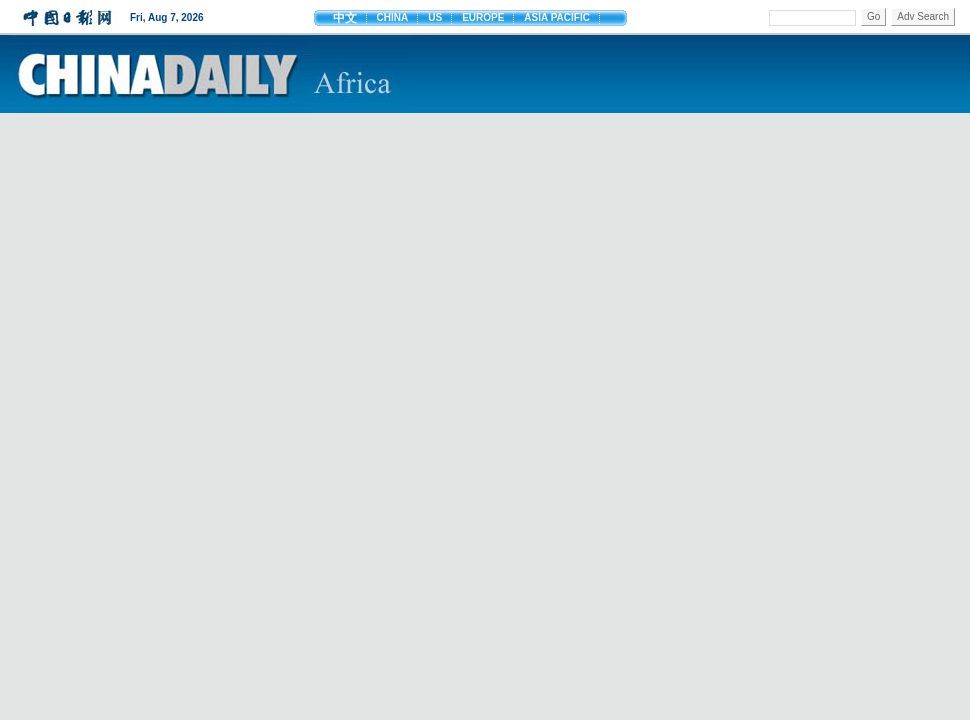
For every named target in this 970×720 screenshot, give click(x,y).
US (435, 17)
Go (873, 16)
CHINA (393, 17)
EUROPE (483, 17)
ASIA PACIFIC (557, 17)
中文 (345, 18)
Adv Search (923, 16)
